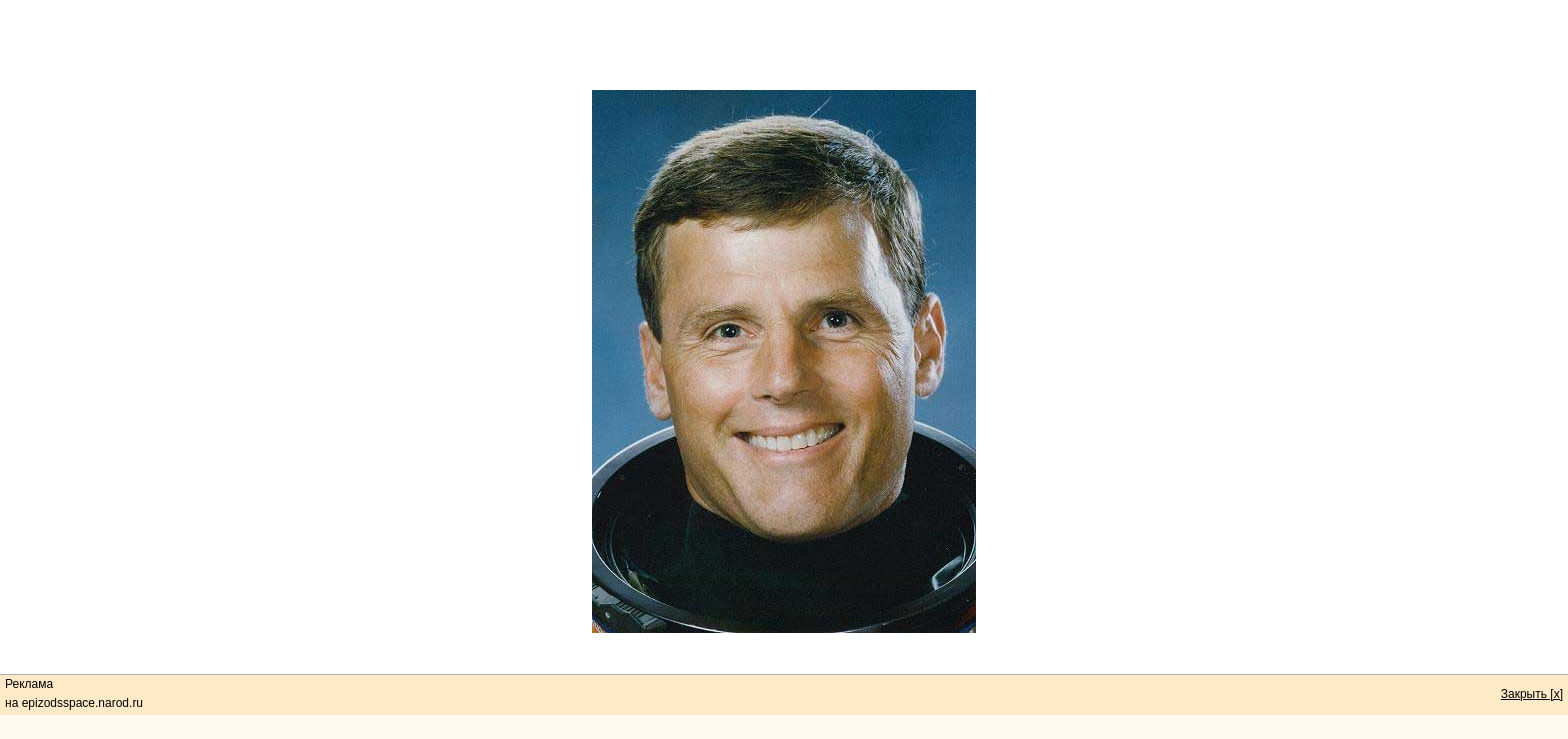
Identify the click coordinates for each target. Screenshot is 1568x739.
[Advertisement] (784, 45)
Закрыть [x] (1532, 694)
